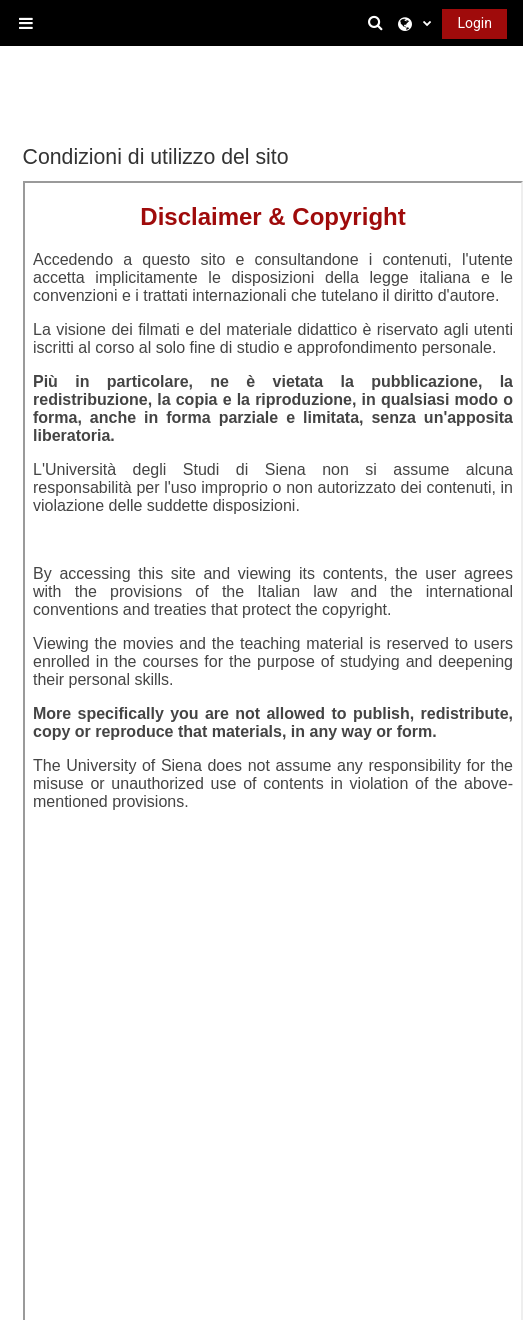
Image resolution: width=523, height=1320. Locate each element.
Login (474, 23)
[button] (379, 23)
